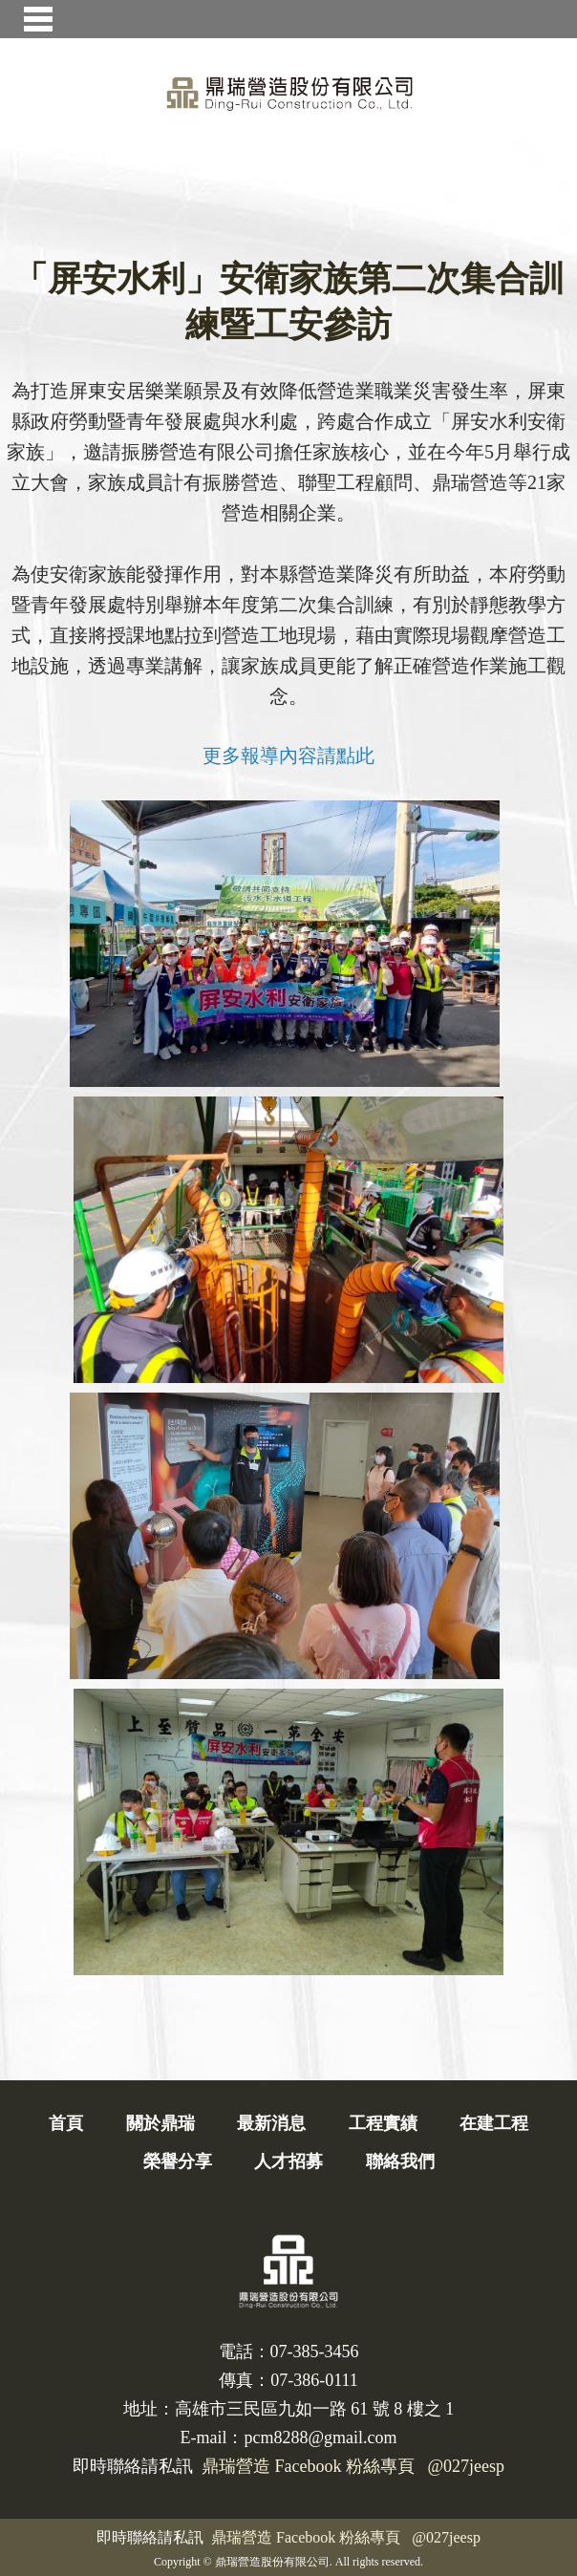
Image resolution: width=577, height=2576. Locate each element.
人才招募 (288, 2161)
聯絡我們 (400, 2161)
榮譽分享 (177, 2161)
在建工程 (493, 2123)
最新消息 (271, 2123)
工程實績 (383, 2123)
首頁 (66, 2123)
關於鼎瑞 (160, 2123)
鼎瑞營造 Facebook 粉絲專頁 (305, 2537)
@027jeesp (446, 2537)
